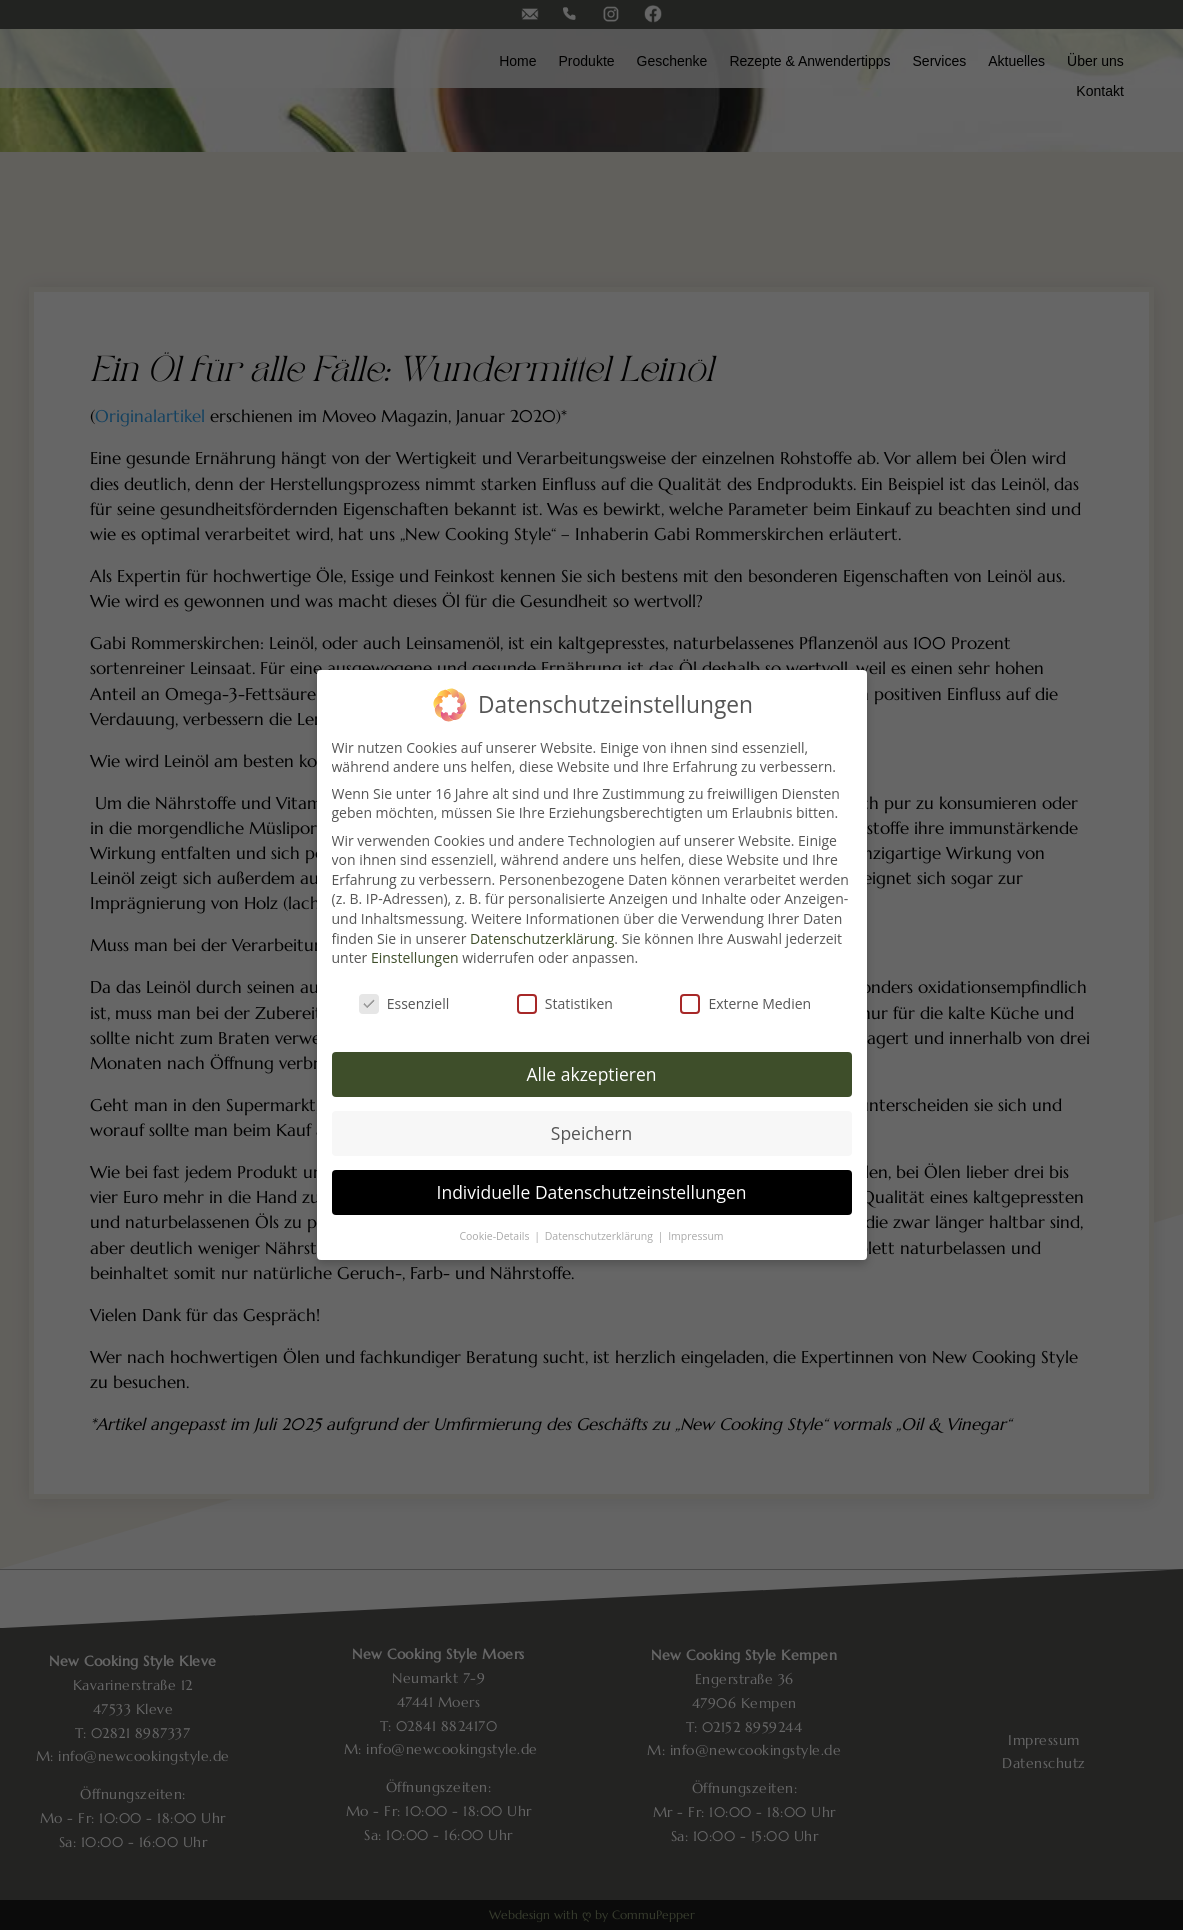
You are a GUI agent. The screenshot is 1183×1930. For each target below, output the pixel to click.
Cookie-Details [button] (495, 1236)
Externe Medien (745, 1003)
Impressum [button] (695, 1236)
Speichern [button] (591, 1133)
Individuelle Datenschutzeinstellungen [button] (592, 1192)
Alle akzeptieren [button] (591, 1074)
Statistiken (565, 1003)
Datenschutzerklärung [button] (600, 1236)
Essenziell (404, 1003)
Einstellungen (415, 957)
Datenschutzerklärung (542, 938)
